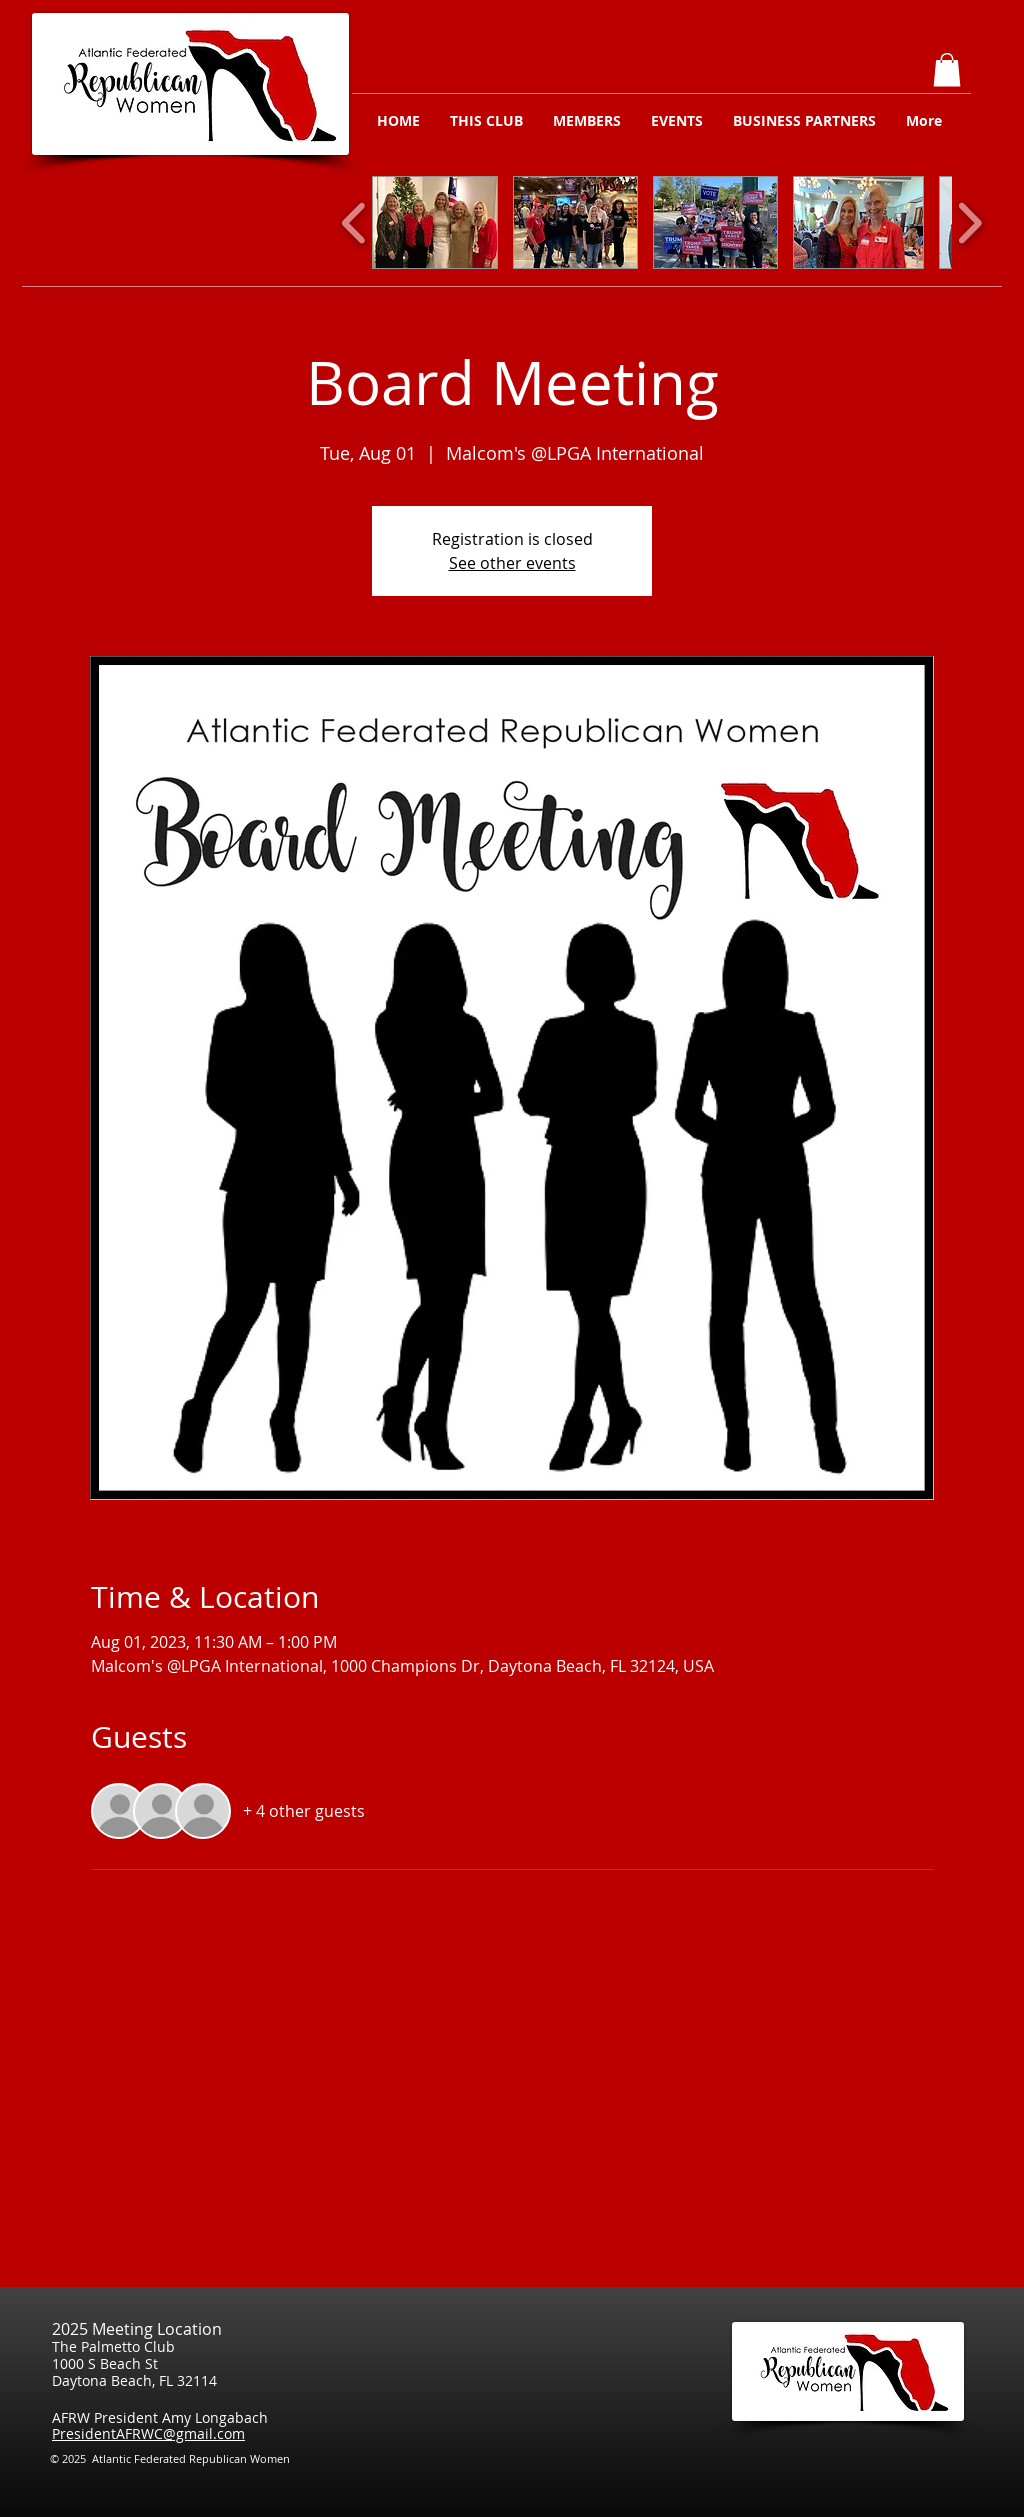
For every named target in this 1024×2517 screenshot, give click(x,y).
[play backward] (354, 223)
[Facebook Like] (950, 2465)
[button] (947, 69)
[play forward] (969, 223)
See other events (512, 563)
